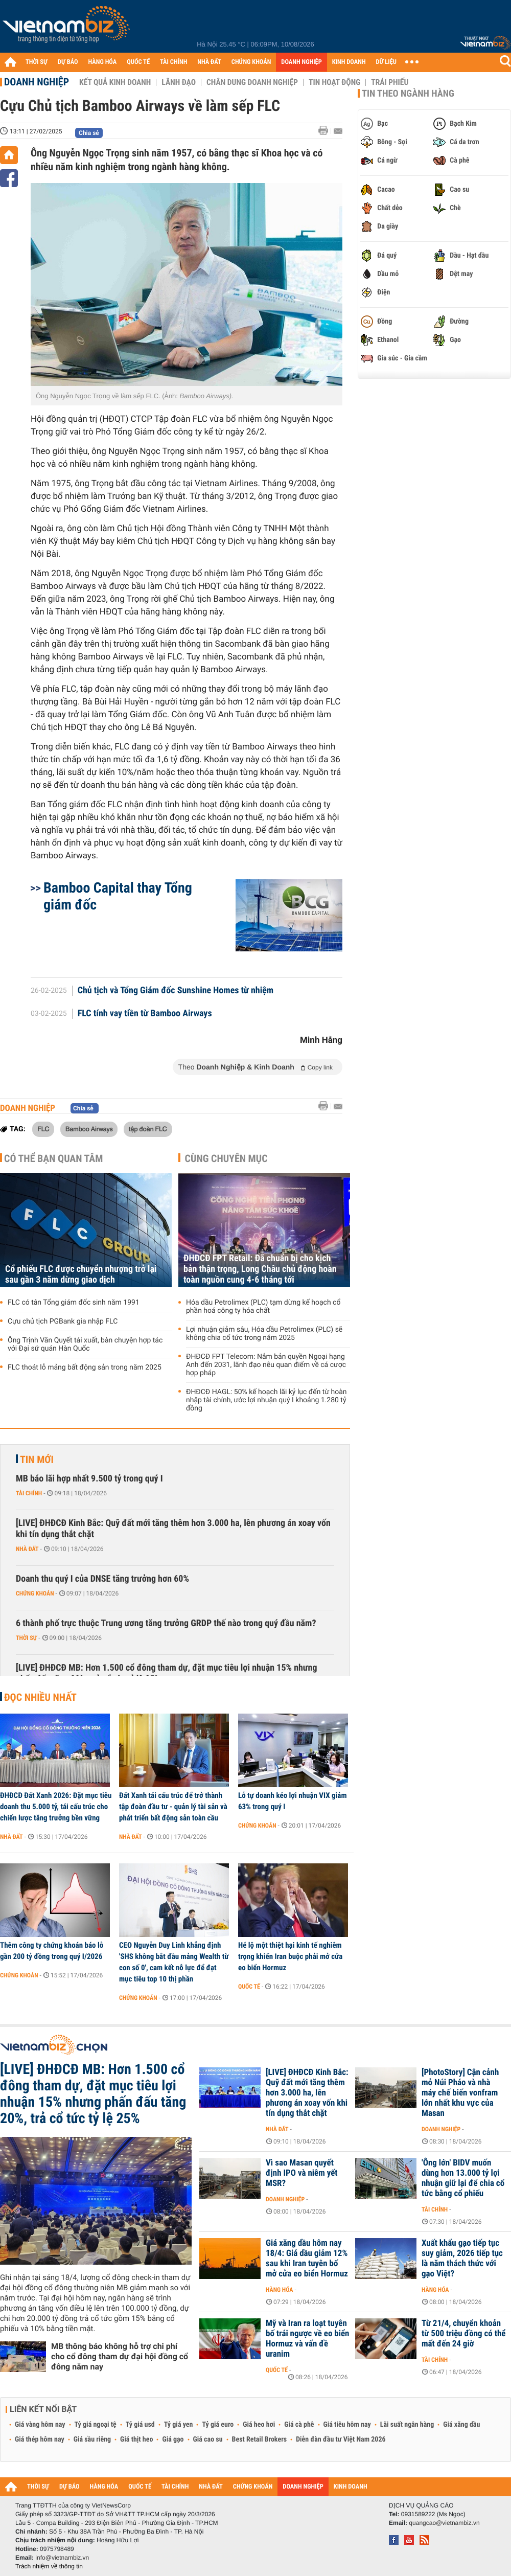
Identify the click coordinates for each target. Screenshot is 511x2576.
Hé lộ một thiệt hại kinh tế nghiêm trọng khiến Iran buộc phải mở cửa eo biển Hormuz (290, 1956)
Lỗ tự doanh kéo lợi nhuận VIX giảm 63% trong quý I (292, 1801)
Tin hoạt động (334, 82)
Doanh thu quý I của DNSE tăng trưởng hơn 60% (102, 1579)
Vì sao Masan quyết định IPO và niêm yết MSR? (302, 2173)
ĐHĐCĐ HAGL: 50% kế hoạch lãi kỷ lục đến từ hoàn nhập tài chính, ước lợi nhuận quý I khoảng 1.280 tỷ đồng (266, 1400)
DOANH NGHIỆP (301, 62)
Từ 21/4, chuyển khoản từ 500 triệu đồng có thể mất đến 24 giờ (463, 2333)
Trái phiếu (389, 82)
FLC (43, 1128)
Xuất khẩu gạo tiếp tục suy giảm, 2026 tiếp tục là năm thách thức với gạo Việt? (462, 2258)
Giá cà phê (299, 2424)
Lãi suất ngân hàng (407, 2424)
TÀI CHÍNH (173, 62)
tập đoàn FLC (148, 1128)
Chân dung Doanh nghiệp (252, 82)
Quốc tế (249, 1986)
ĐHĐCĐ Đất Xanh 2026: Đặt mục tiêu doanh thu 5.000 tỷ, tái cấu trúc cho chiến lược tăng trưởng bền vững (55, 1806)
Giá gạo (172, 2439)
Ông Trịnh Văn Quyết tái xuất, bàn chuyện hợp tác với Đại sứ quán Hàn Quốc (85, 1344)
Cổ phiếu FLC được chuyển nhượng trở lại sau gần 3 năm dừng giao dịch (80, 1274)
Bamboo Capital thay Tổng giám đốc (117, 896)
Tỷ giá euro (218, 2424)
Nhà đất (27, 1549)
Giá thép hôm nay (39, 2439)
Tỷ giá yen (178, 2424)
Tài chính (29, 1493)
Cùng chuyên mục (226, 1158)
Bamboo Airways (89, 1128)
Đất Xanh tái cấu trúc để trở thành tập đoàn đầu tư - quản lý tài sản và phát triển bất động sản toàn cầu (173, 1806)
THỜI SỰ (37, 62)
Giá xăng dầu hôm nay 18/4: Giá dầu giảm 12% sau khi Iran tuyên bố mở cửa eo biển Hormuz (307, 2258)
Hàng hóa (279, 2289)
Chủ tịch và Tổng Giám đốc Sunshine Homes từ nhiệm (176, 991)
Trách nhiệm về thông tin (49, 2566)
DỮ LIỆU (386, 62)
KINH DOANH (349, 62)
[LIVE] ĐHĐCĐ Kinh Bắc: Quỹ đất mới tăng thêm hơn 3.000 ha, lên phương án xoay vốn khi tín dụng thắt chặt (173, 1529)
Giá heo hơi (259, 2424)
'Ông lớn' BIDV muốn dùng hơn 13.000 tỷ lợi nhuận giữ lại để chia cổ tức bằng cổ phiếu (463, 2178)
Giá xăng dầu (461, 2424)
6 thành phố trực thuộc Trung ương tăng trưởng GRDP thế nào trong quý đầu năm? (166, 1623)
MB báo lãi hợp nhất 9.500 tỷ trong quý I (89, 1478)
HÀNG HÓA (102, 62)
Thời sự (26, 1638)
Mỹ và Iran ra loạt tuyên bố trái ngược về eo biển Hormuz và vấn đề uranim (307, 2338)
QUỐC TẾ (138, 62)
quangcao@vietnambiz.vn (444, 2522)
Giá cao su (208, 2439)
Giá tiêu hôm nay (347, 2424)
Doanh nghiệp (36, 82)
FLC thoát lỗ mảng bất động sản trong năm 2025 (84, 1367)
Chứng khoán (35, 1593)
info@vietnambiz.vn (62, 2557)
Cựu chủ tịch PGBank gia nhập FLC (63, 1321)
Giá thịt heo (136, 2439)
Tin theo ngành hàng (408, 93)
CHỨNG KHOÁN (251, 62)
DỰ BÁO (68, 62)
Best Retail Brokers (259, 2439)
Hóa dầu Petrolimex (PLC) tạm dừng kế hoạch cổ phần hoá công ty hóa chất (263, 1306)
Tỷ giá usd (140, 2424)
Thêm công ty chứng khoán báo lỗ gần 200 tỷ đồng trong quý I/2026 (51, 1951)
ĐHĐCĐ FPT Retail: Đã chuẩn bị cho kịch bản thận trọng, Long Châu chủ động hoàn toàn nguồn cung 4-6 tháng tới (260, 1269)
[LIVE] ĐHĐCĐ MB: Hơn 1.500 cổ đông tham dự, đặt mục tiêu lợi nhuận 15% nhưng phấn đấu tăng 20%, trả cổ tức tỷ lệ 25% (166, 1673)
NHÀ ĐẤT (209, 62)
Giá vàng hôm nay (40, 2424)
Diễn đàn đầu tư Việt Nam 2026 (340, 2439)
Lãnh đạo (178, 82)
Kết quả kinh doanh (115, 82)
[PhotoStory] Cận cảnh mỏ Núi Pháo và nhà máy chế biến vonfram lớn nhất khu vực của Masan (460, 2092)
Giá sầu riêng (92, 2439)
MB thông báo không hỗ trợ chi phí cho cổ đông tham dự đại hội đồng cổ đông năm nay (119, 2356)
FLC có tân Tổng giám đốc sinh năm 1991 (74, 1302)
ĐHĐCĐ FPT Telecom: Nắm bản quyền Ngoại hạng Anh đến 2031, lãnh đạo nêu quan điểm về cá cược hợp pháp (266, 1365)
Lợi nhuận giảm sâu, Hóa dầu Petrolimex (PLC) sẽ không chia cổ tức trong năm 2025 (264, 1334)
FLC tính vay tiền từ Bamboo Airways (145, 1014)
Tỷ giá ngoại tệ (96, 2424)
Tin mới (37, 1459)
